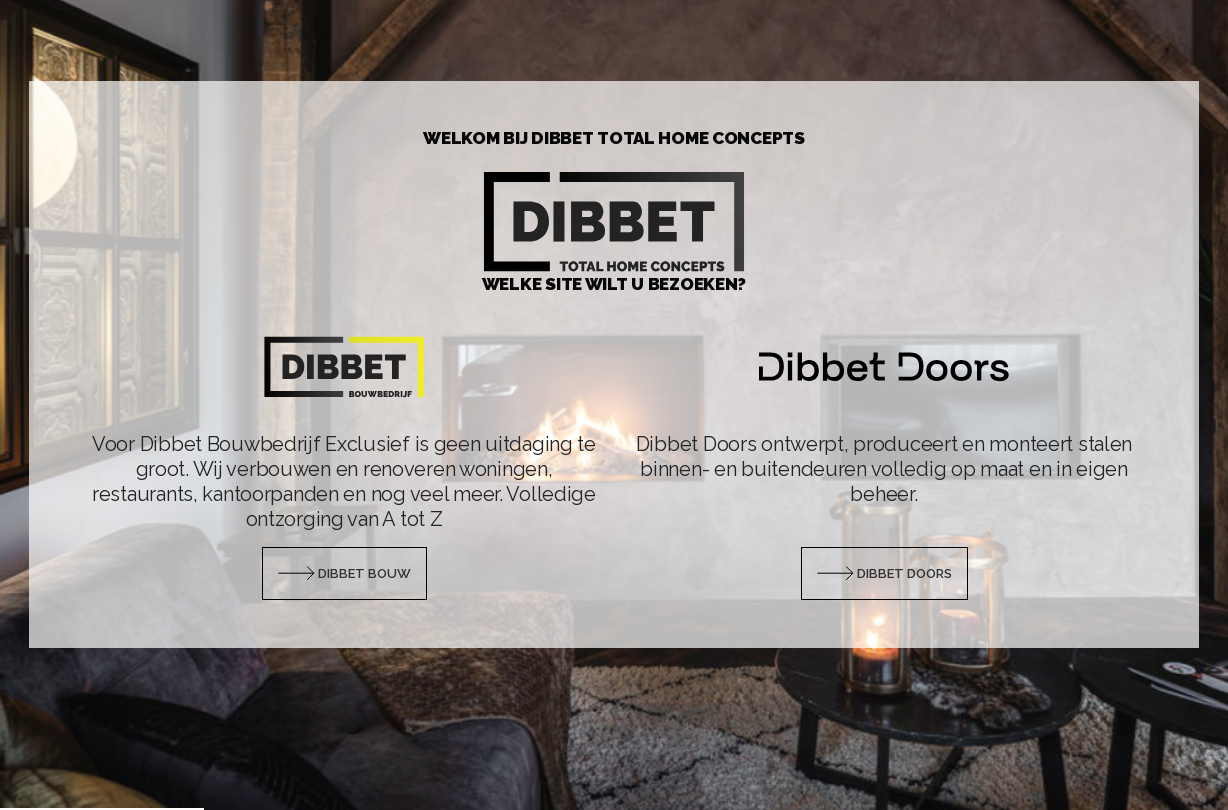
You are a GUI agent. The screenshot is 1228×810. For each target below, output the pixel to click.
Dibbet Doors (884, 573)
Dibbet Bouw (344, 573)
